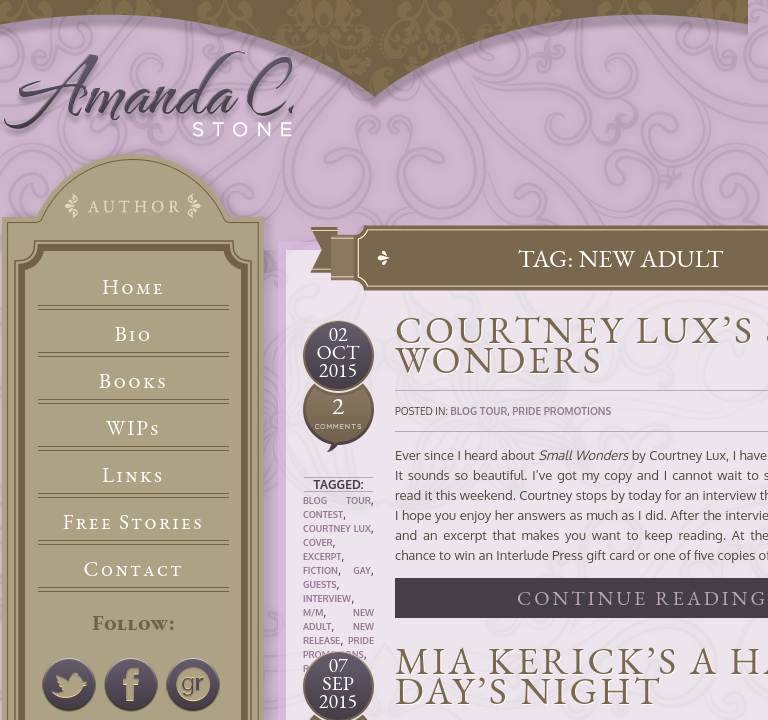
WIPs (133, 427)
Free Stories (134, 521)
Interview (327, 598)
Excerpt (322, 556)
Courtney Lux (337, 528)
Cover (318, 542)
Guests (319, 584)
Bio (134, 333)
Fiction (320, 570)
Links (133, 474)
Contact (134, 568)
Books (133, 380)
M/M (313, 612)
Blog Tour (337, 500)
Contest (323, 514)
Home (133, 286)
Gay (362, 570)
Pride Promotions (561, 411)
